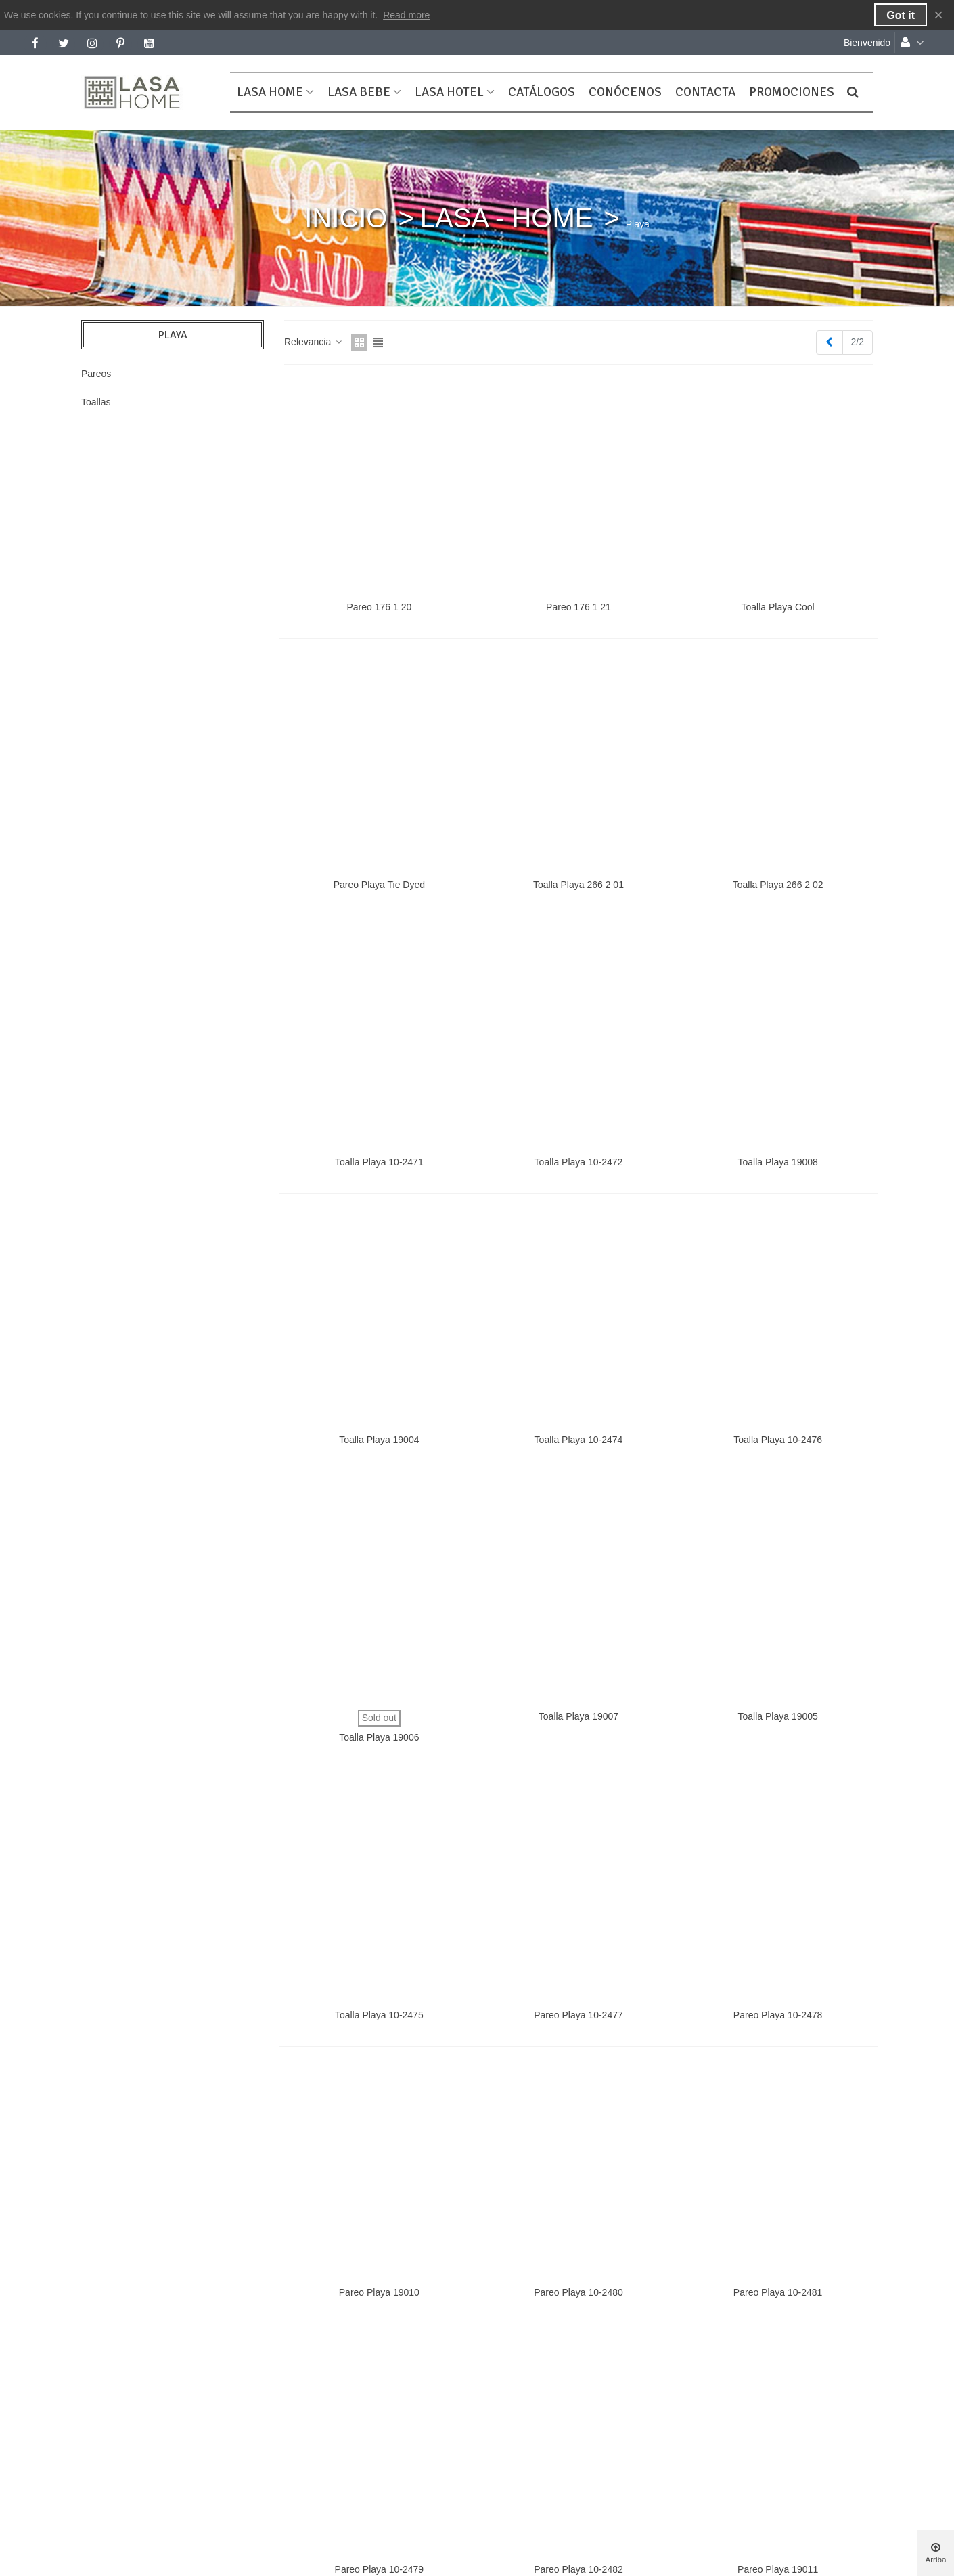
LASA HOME (270, 91)
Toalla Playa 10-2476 (777, 1439)
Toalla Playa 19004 (379, 1439)
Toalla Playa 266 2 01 (578, 884)
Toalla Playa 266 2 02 (778, 884)
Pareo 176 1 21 (578, 607)
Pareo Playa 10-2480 (578, 2292)
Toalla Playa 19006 (379, 1737)
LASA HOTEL (449, 91)
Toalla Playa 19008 (777, 1162)
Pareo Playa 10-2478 (778, 2014)
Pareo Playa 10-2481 (778, 2292)
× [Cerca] (938, 14)
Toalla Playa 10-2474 (579, 1439)
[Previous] (829, 342)
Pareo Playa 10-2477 (578, 2014)
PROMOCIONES (791, 91)
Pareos (96, 373)
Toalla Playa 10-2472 (579, 1162)
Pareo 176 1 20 (378, 607)
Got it (900, 15)
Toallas (96, 402)
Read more (406, 14)
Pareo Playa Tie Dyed (379, 884)
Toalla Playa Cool (778, 607)
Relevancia (313, 341)
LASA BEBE (358, 91)
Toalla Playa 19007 (578, 1716)
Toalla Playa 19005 (777, 1716)
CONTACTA (705, 91)
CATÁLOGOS (541, 91)
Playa (172, 335)
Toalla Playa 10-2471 (379, 1162)
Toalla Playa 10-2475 (379, 2014)
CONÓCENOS (625, 91)
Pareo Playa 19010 (379, 2292)
